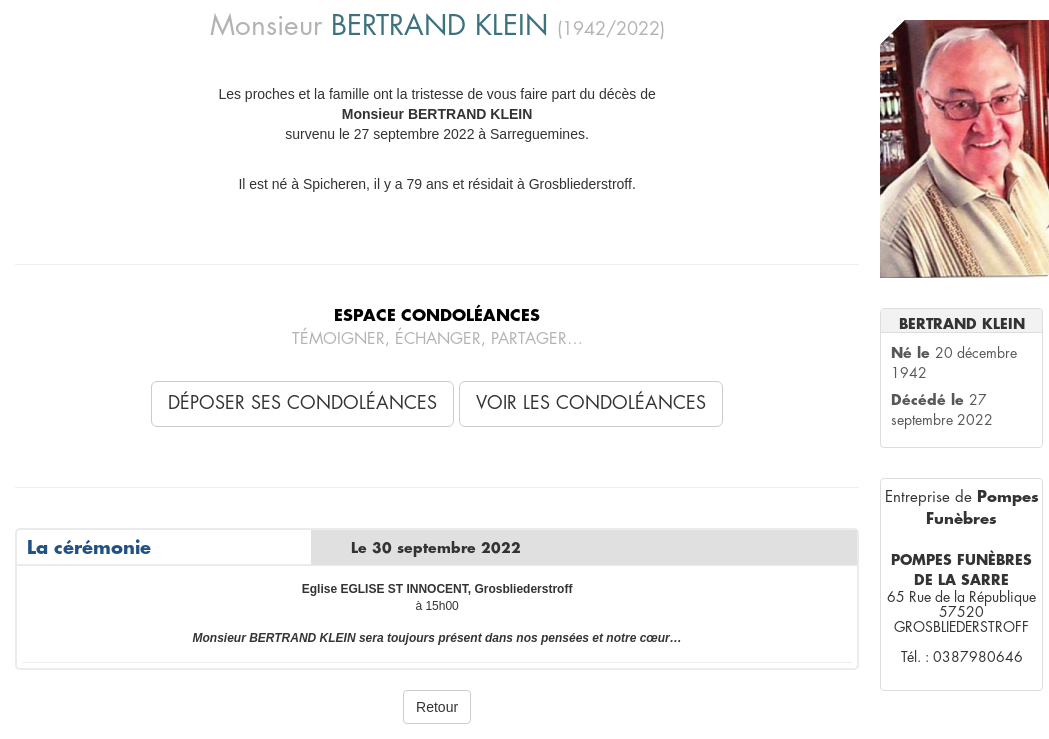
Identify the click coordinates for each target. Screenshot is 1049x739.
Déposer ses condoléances (302, 403)
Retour (437, 707)
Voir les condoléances (591, 403)
